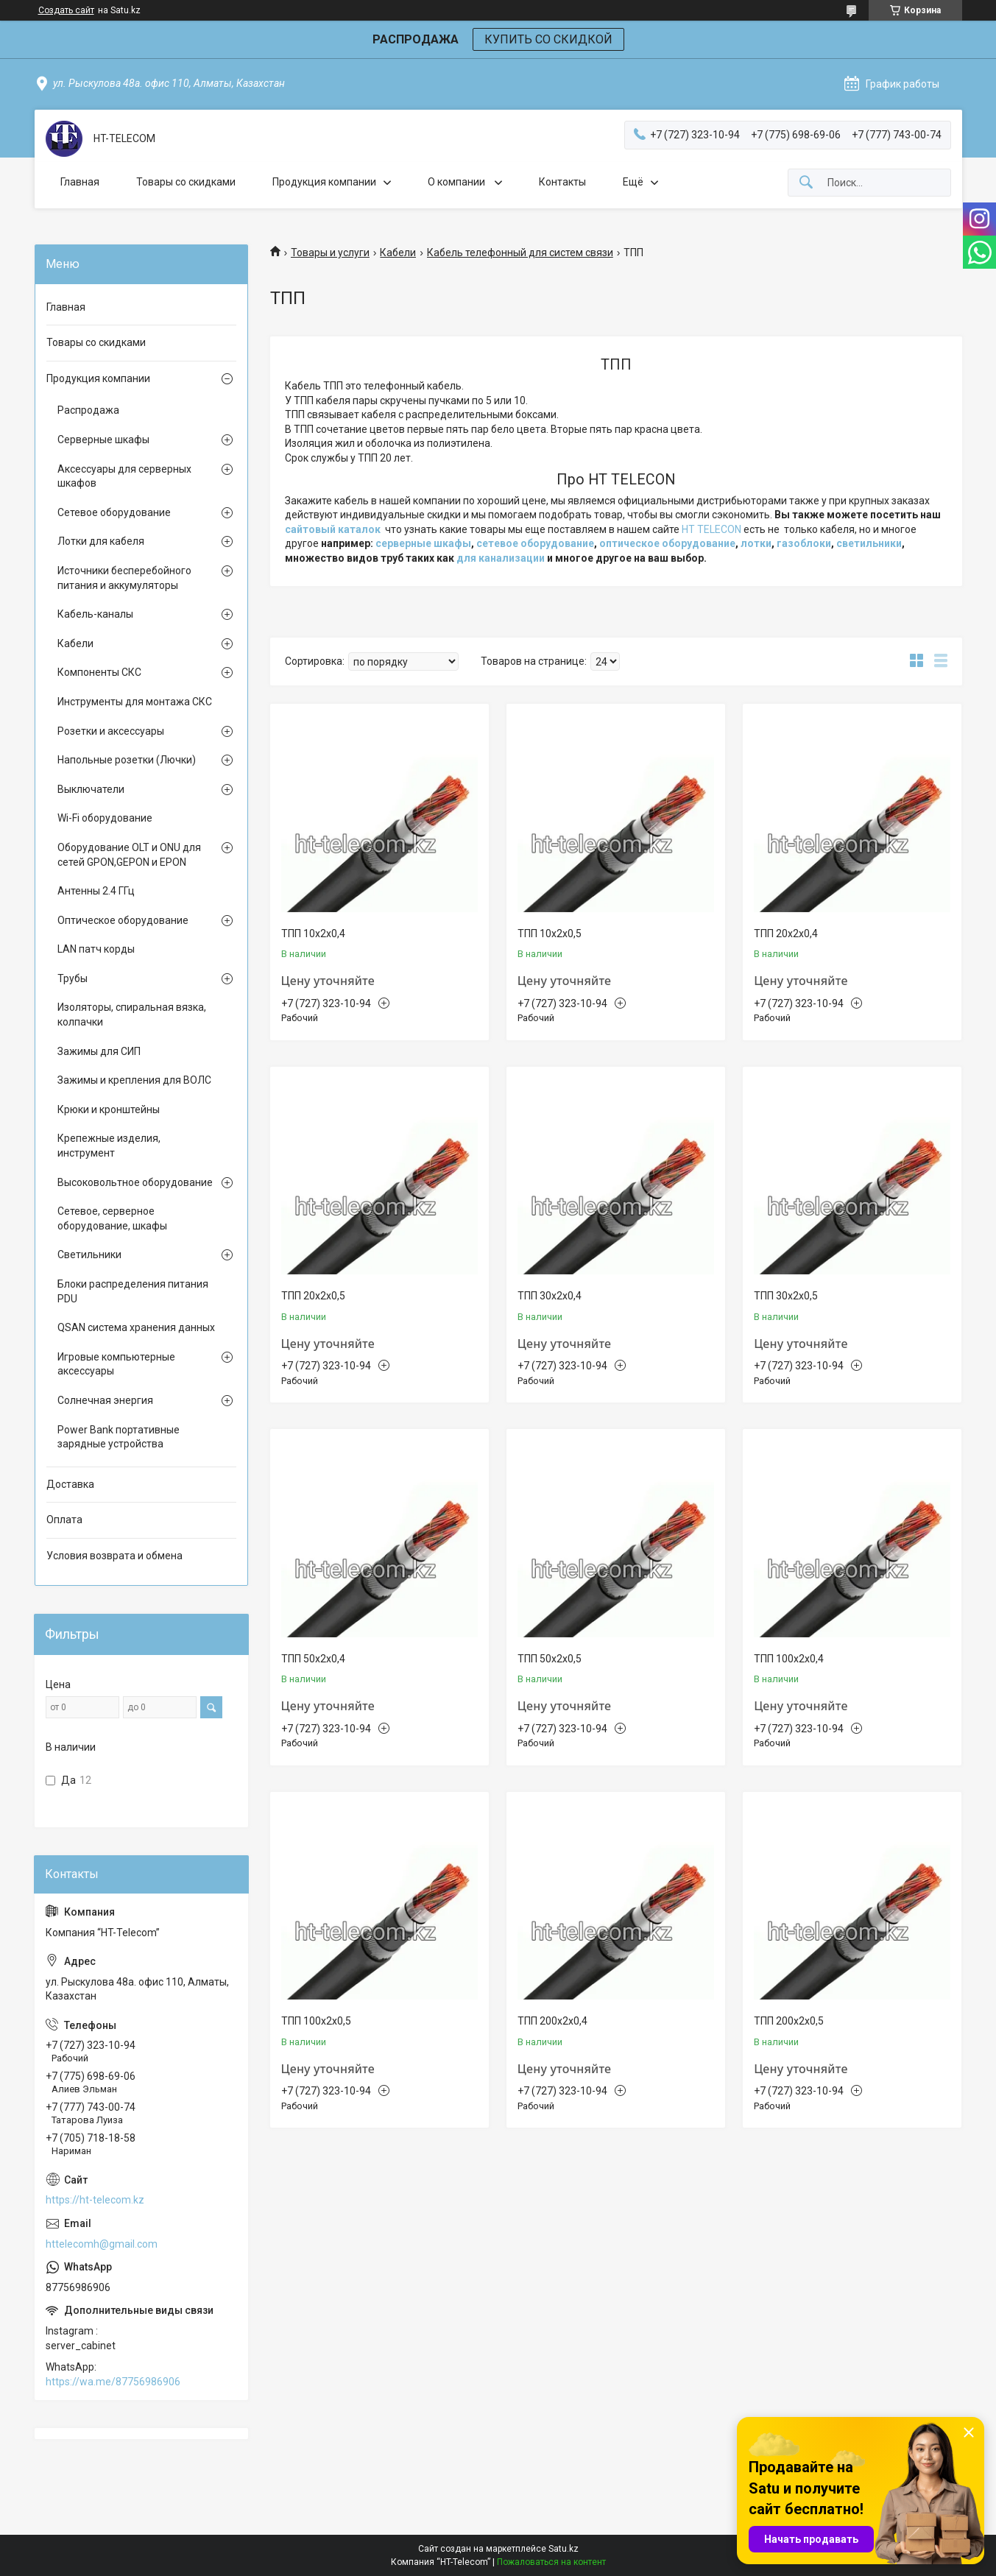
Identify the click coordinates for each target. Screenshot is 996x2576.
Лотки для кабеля (100, 541)
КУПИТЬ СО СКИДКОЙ (548, 39)
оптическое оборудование (667, 543)
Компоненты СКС (99, 672)
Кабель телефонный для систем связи (520, 252)
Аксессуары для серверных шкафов (124, 476)
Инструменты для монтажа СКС (134, 701)
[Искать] (806, 183)
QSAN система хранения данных (136, 1327)
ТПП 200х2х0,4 (552, 2021)
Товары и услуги (330, 252)
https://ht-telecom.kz (95, 2200)
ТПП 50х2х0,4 (313, 1659)
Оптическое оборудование (122, 920)
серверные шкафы (423, 543)
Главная (79, 182)
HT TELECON (711, 529)
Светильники (89, 1254)
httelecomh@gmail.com (102, 2244)
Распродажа (88, 410)
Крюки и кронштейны (108, 1109)
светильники (869, 543)
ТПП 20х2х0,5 (313, 1296)
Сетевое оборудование (114, 512)
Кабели (398, 252)
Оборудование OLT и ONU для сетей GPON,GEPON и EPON (129, 854)
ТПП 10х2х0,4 (313, 933)
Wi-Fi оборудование (104, 818)
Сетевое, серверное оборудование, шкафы (112, 1218)
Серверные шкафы (103, 439)
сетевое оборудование (535, 543)
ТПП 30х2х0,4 (550, 1296)
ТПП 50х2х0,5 (550, 1659)
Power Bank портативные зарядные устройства (118, 1437)
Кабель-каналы (95, 614)
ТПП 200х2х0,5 (789, 2021)
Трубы (72, 978)
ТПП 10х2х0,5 (550, 933)
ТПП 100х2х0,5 (316, 2021)
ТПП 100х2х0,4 (789, 1659)
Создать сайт (66, 10)
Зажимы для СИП (99, 1051)
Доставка (70, 1484)
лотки (756, 543)
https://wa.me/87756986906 (113, 2382)
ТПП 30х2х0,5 (786, 1296)
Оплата (64, 1519)
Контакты (562, 182)
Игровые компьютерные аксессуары (116, 1364)
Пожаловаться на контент (551, 2562)
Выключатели (90, 789)
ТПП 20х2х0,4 (786, 933)
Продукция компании (324, 182)
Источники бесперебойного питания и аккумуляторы (124, 578)
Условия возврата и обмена (114, 1556)
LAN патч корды (96, 949)
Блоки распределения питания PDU (132, 1291)
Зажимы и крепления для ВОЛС (134, 1080)
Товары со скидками (186, 182)
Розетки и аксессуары (110, 731)
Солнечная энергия (105, 1400)
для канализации (500, 558)
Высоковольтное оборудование (135, 1182)
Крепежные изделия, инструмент (108, 1145)
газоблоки (804, 543)
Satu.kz (563, 2549)
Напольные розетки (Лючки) (126, 760)
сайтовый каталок (333, 529)
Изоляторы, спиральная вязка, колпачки (131, 1014)
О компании (457, 182)
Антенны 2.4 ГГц (96, 891)
